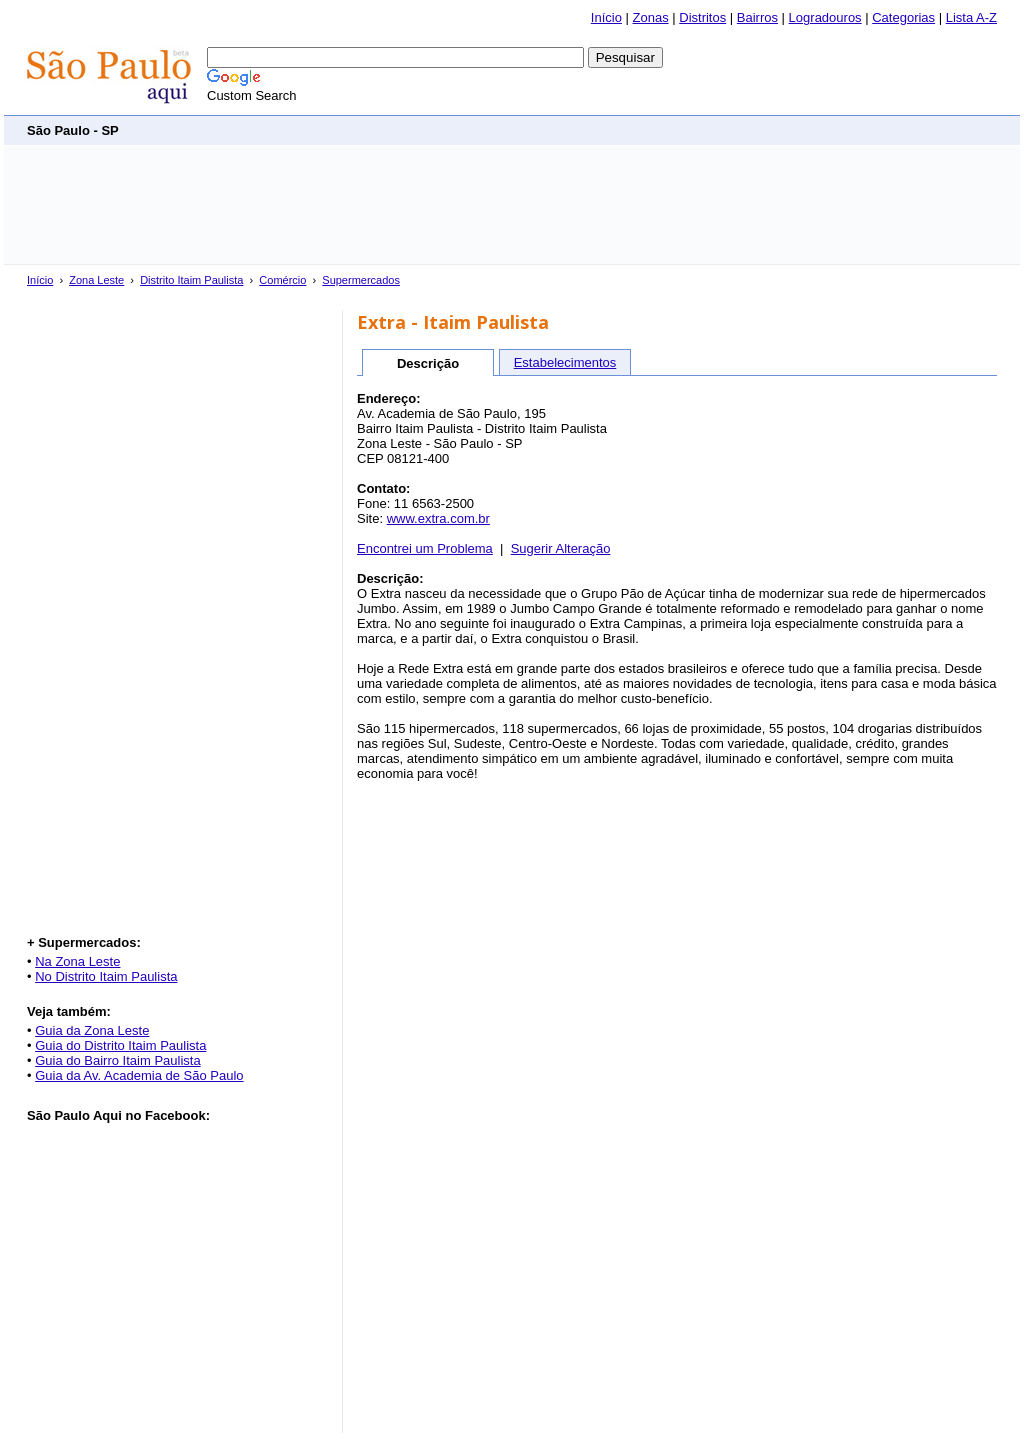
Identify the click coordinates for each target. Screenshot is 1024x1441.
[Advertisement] (633, 129)
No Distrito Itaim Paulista (106, 976)
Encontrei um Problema (425, 548)
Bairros (757, 17)
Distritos (702, 17)
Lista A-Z (971, 17)
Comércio (282, 280)
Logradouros (825, 17)
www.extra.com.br (438, 518)
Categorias (903, 17)
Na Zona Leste (77, 961)
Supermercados (361, 280)
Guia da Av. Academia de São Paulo (139, 1075)
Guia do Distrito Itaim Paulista (120, 1045)
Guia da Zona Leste (92, 1030)
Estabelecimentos (565, 362)
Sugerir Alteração (561, 548)
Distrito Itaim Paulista (191, 280)
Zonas (651, 17)
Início (606, 17)
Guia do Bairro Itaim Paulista (117, 1060)
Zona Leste (96, 280)
